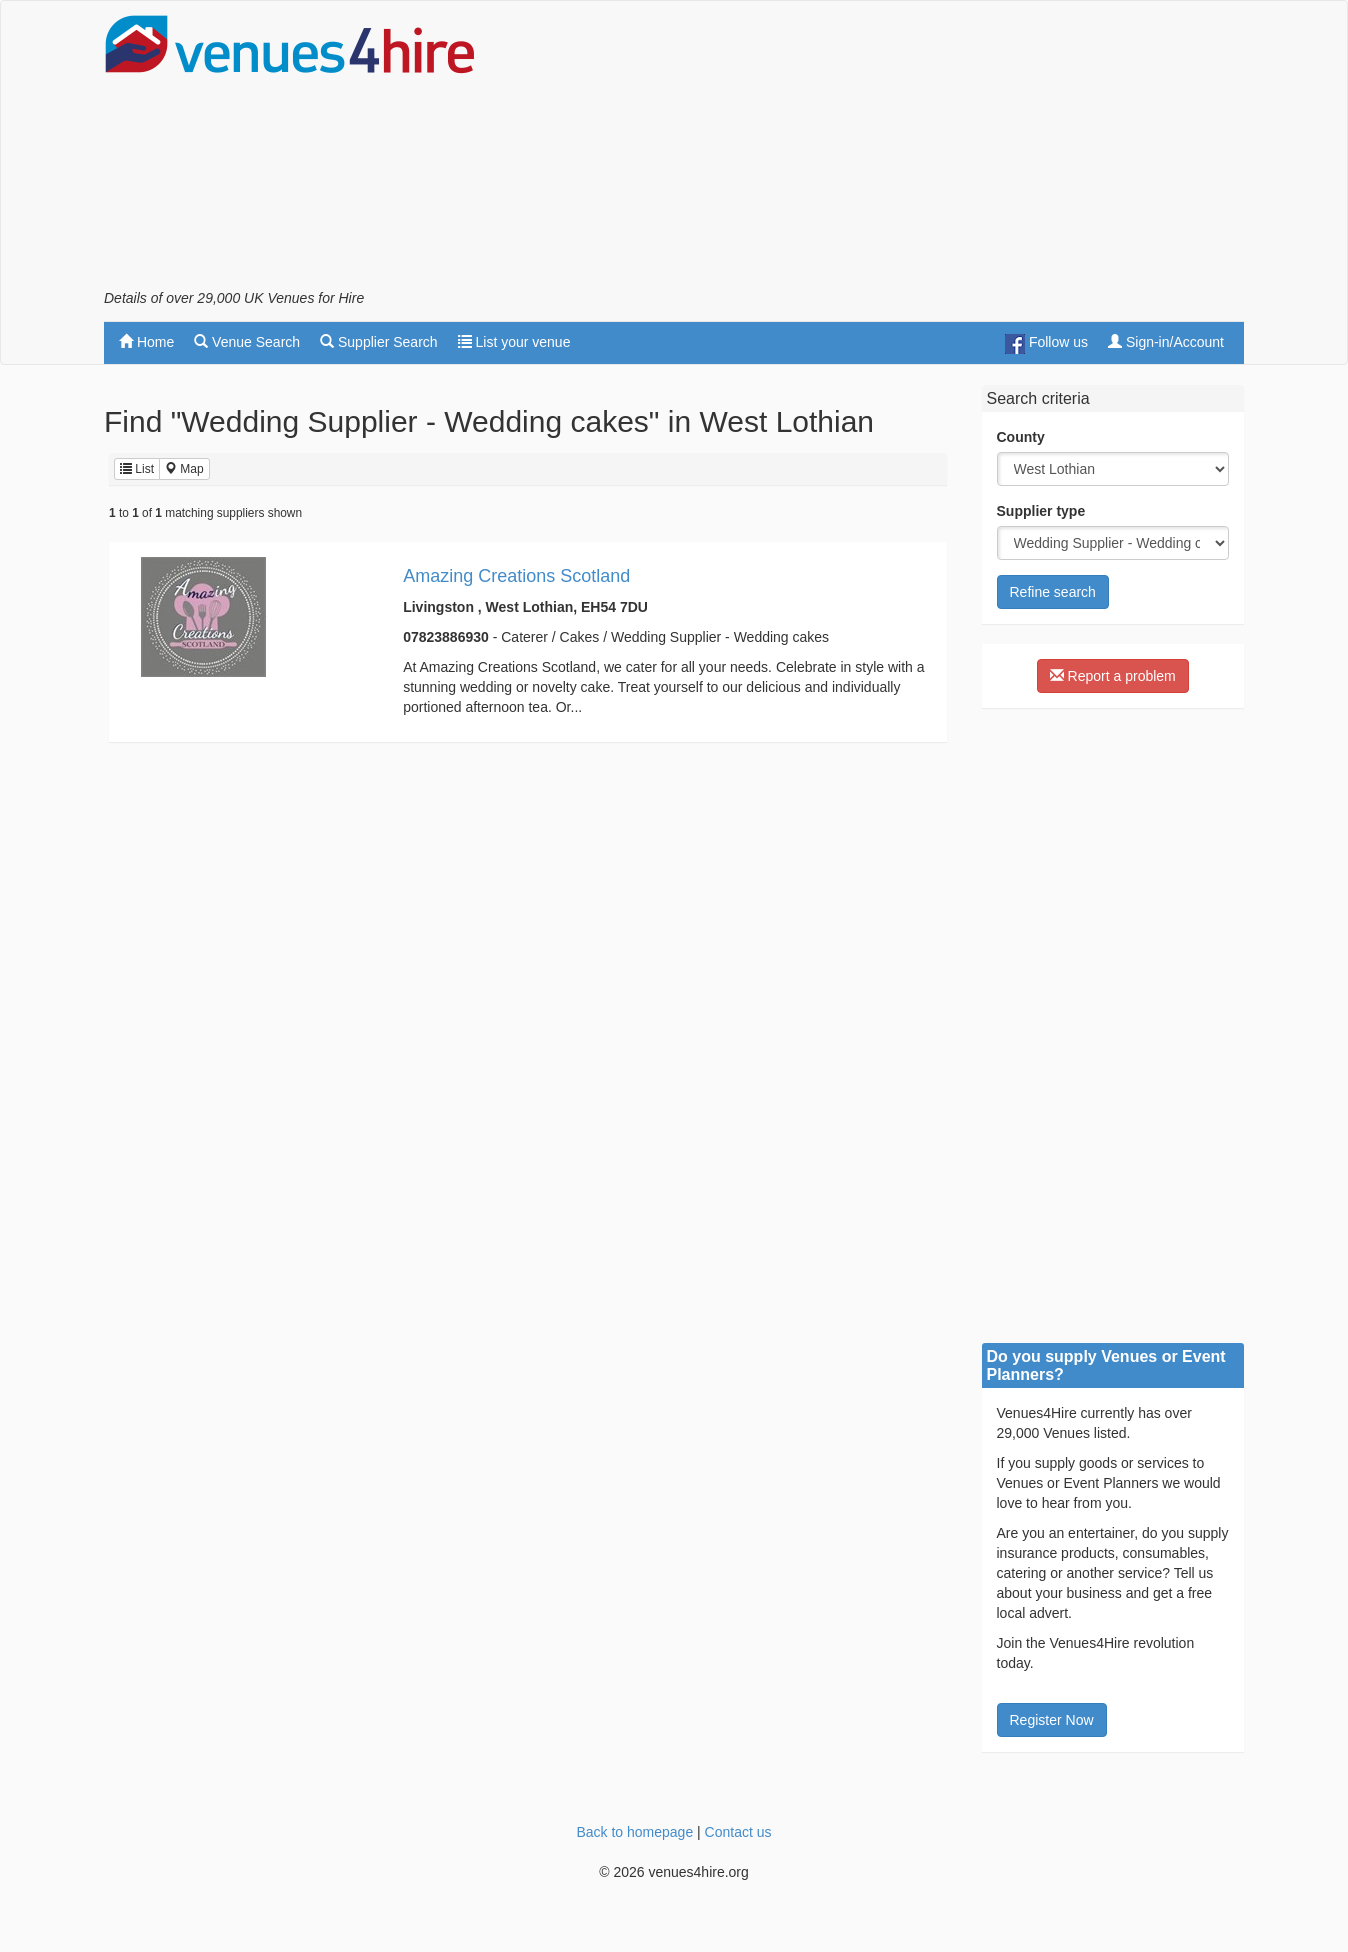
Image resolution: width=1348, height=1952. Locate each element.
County (1021, 437)
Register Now (1052, 1720)
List (137, 469)
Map (184, 469)
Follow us (1046, 344)
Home (146, 342)
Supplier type (1041, 511)
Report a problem (1113, 676)
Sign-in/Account (1166, 342)
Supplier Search (379, 342)
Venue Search (247, 342)
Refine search (1053, 592)
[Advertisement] (880, 151)
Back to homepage (634, 1832)
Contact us (738, 1832)
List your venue (514, 342)
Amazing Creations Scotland (516, 576)
